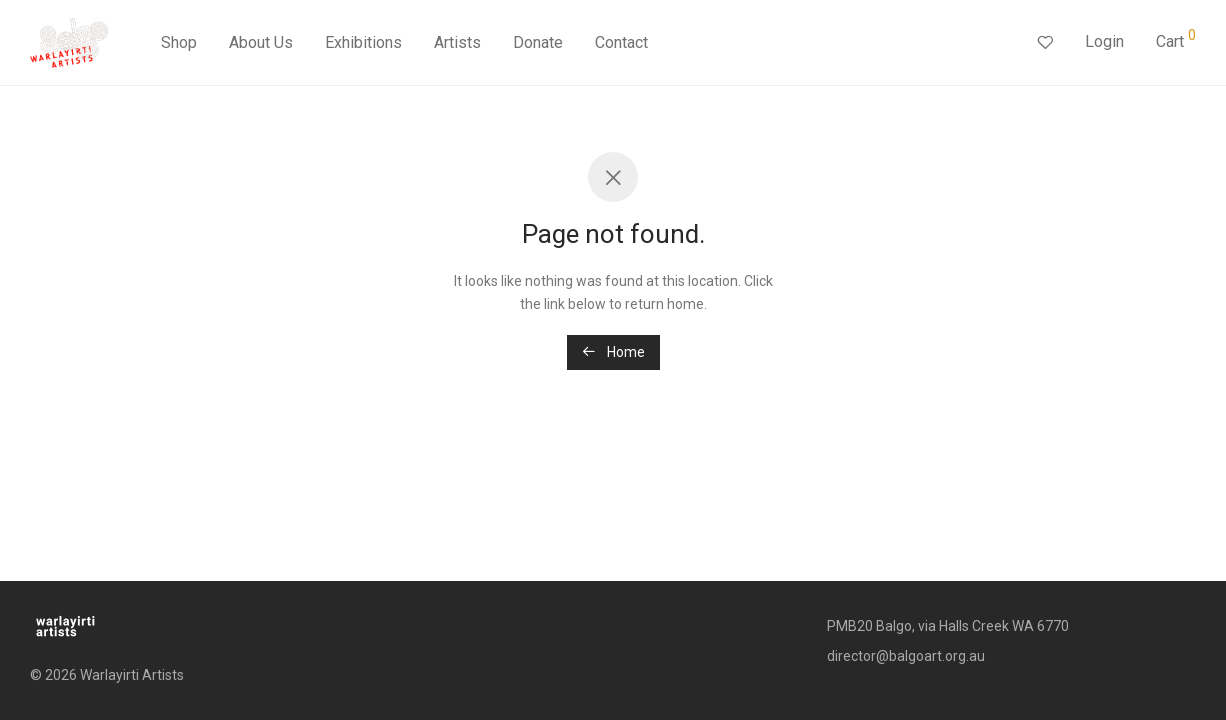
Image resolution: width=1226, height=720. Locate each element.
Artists (457, 42)
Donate (538, 42)
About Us (261, 42)
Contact (621, 42)
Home (613, 352)
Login (1104, 41)
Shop (179, 42)
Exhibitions (363, 42)
